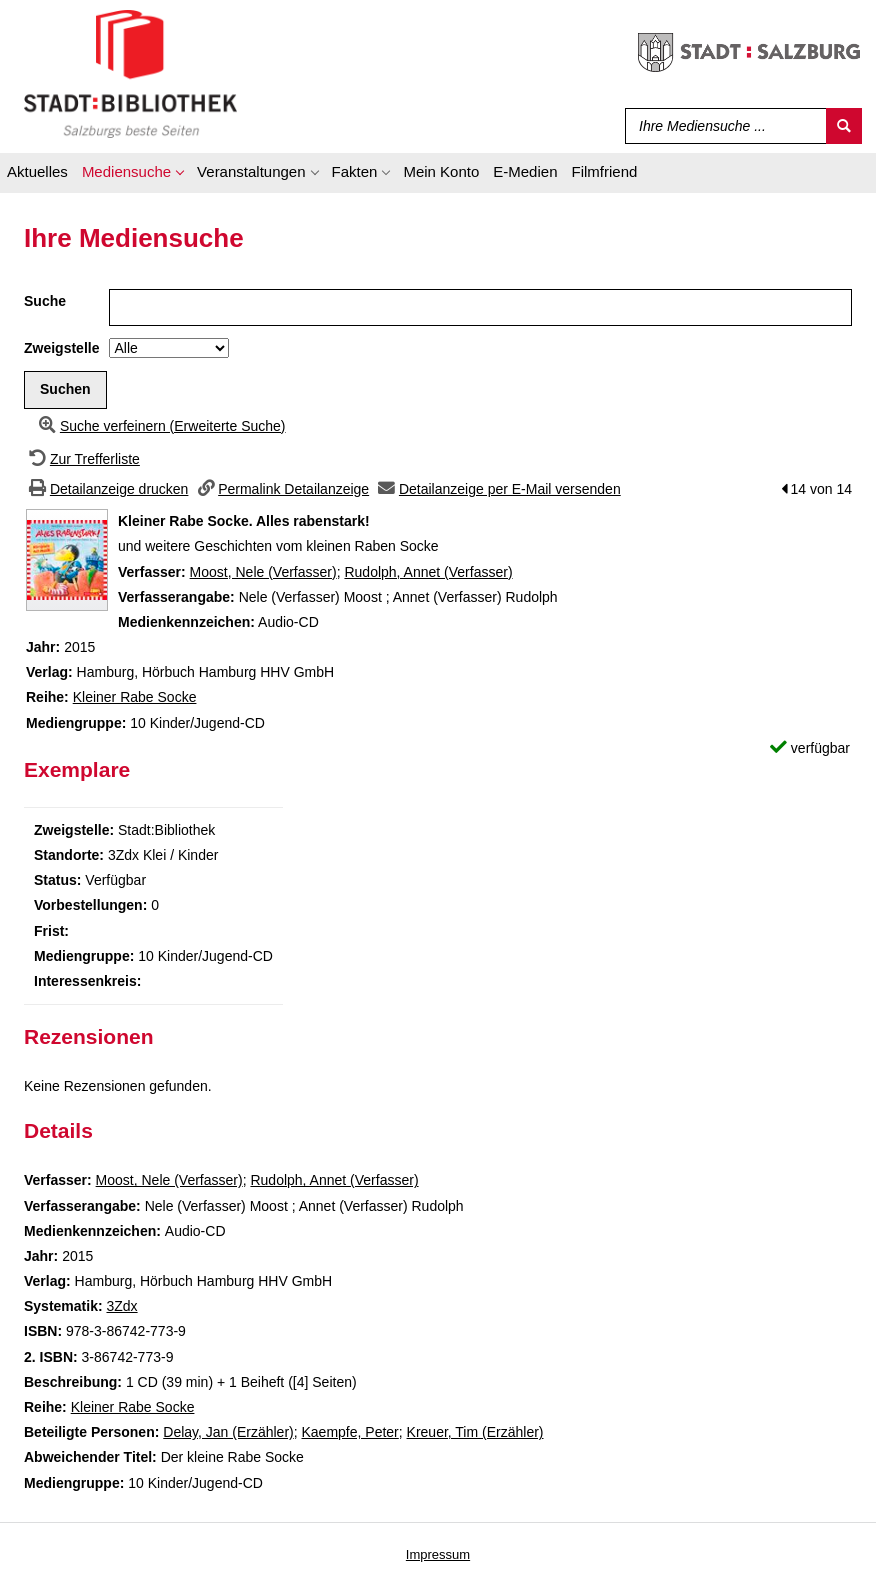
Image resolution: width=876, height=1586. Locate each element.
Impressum (438, 1554)
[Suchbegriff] (721, 126)
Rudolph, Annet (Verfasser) (428, 572)
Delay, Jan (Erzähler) (228, 1432)
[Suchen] (844, 126)
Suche (45, 301)
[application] (132, 175)
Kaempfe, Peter (350, 1432)
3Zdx (121, 1306)
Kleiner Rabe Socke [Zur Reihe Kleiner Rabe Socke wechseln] (135, 697)
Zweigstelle (61, 348)
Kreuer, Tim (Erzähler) (475, 1432)
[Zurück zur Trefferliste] (82, 459)
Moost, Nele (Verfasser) (263, 572)
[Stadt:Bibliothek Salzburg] (130, 73)
